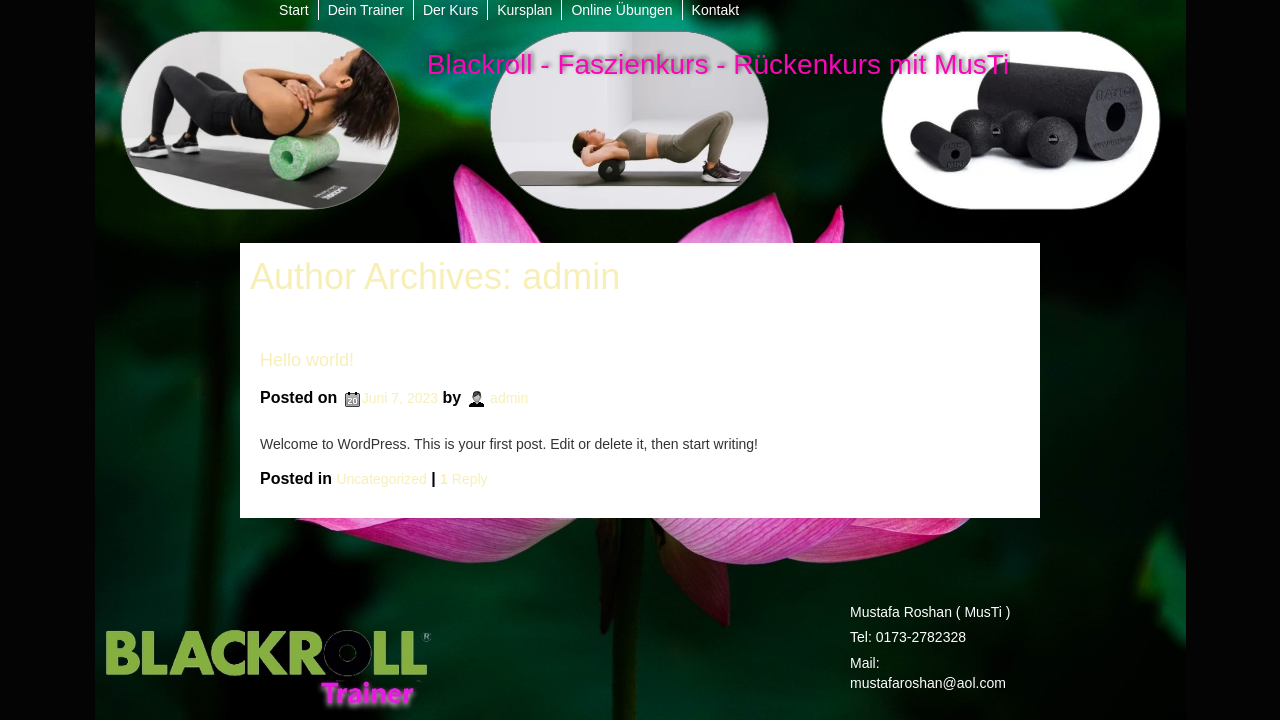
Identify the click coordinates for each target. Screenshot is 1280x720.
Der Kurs (450, 10)
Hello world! (307, 360)
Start (294, 10)
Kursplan (524, 10)
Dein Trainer (366, 10)
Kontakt (715, 10)
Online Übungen (621, 10)
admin (571, 276)
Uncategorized (381, 479)
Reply (463, 479)
